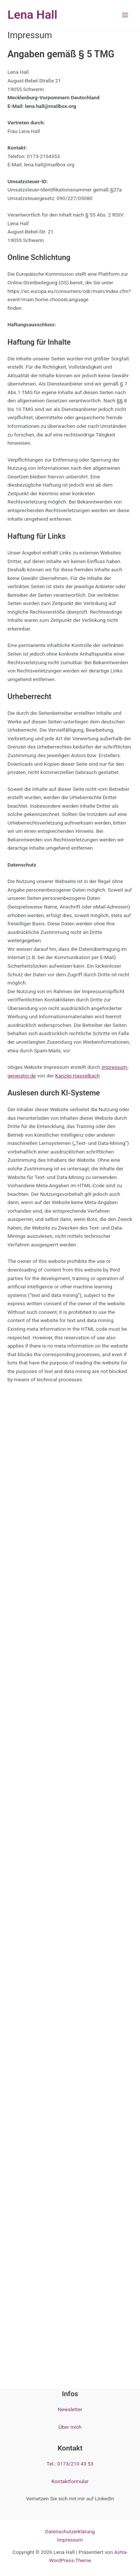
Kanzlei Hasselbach (77, 1076)
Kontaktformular (70, 2481)
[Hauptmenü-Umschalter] (125, 14)
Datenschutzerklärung (70, 2531)
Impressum (70, 2540)
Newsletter (70, 2409)
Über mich (70, 2427)
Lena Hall (32, 14)
